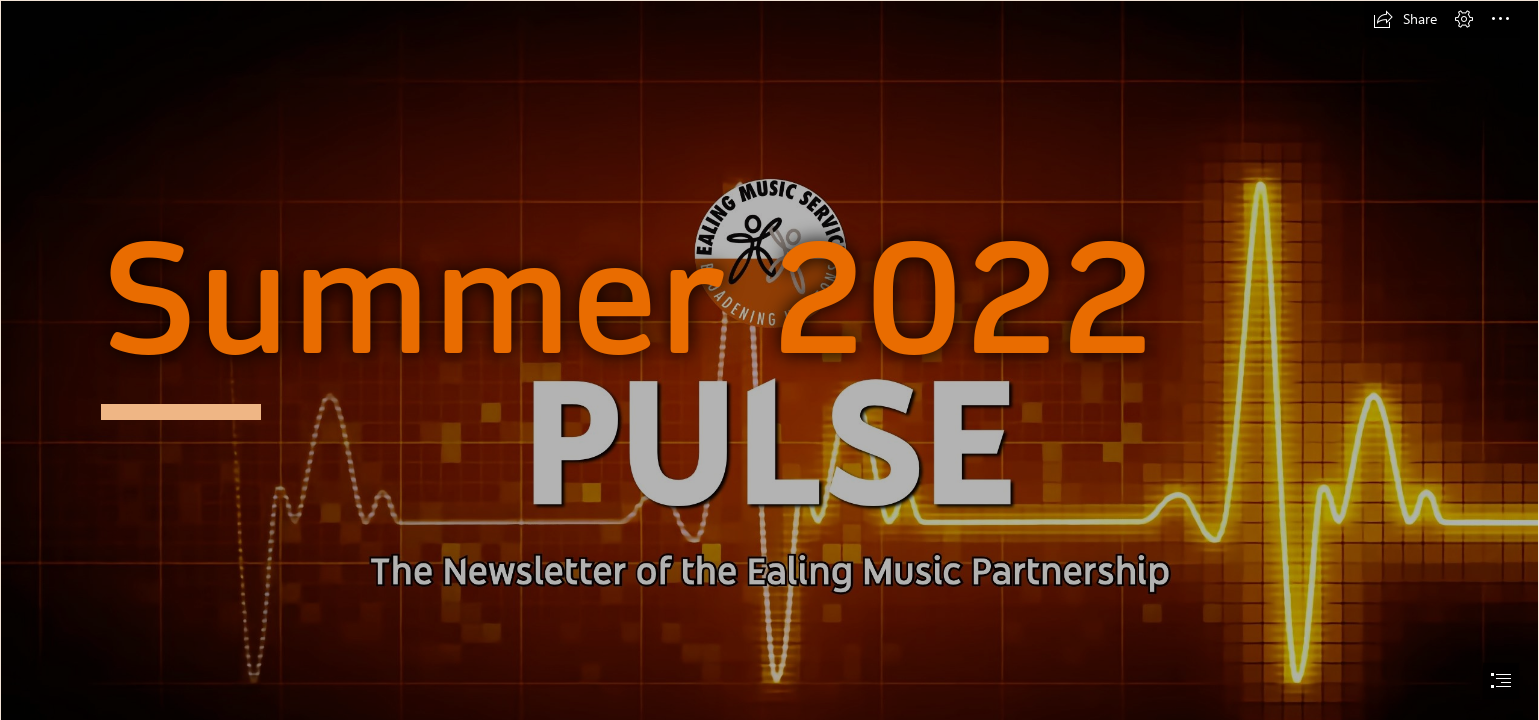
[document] (769, 360)
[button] (1405, 19)
